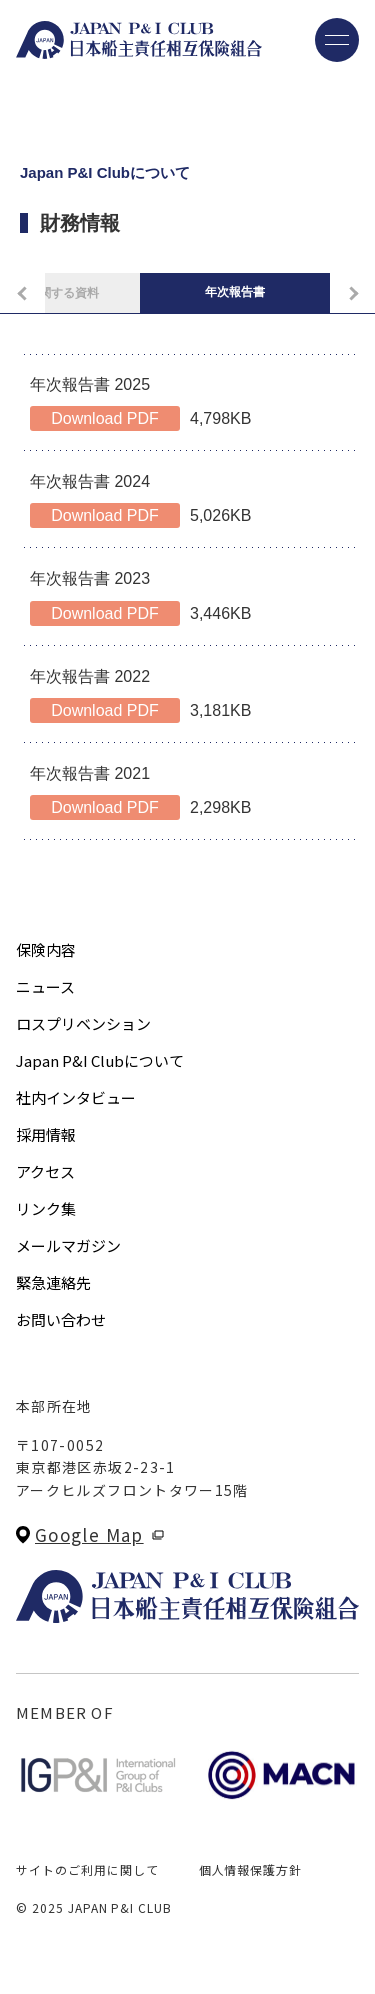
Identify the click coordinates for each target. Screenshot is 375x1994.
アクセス (45, 1171)
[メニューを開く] (337, 40)
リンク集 (46, 1208)
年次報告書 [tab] (235, 292)
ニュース (45, 986)
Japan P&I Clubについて (100, 1060)
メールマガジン (68, 1245)
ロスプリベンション (83, 1023)
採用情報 (46, 1134)
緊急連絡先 (53, 1282)
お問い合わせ (61, 1319)
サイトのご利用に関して (87, 1869)
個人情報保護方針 (251, 1869)
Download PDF (105, 418)
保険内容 (46, 949)
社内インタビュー (76, 1097)
